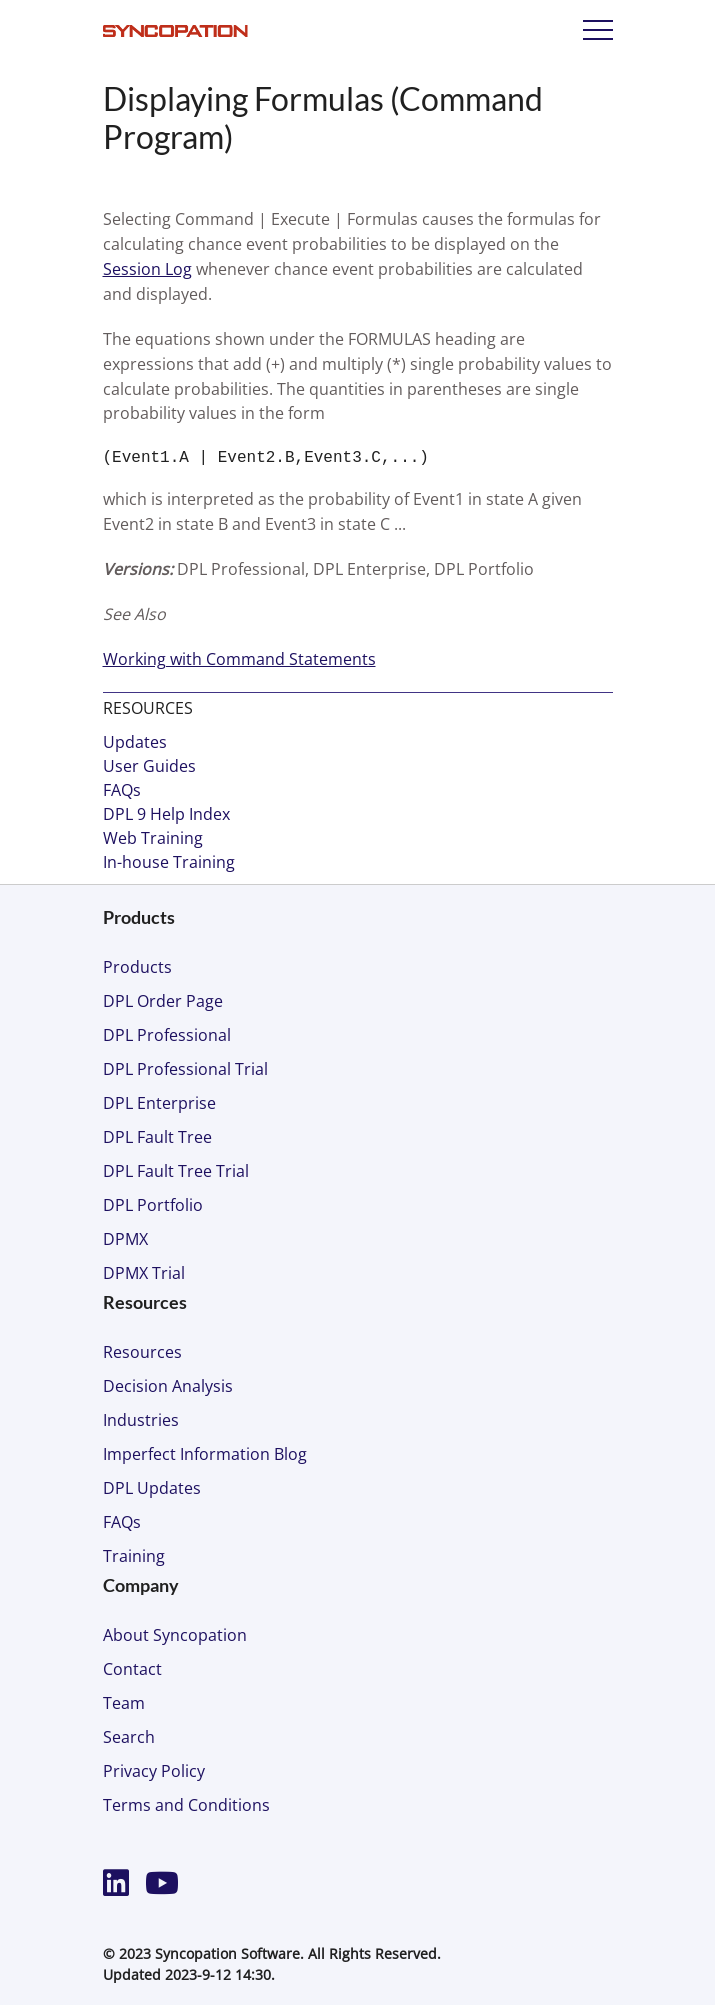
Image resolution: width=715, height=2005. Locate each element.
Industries (141, 1420)
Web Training (153, 838)
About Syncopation (175, 1635)
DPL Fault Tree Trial (176, 1171)
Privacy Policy (154, 1771)
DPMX (125, 1239)
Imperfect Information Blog (205, 1454)
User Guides (149, 766)
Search (129, 1737)
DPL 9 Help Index (166, 814)
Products (137, 967)
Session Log (147, 269)
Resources (142, 1352)
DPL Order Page (163, 1001)
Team (124, 1703)
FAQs (122, 790)
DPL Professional (167, 1035)
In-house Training (169, 862)
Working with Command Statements (239, 659)
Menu (598, 30)
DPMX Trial (144, 1273)
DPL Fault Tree (157, 1137)
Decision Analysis (168, 1386)
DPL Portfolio (153, 1205)
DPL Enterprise (159, 1103)
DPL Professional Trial (185, 1069)
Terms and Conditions (186, 1805)
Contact (132, 1669)
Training (134, 1556)
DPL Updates (152, 1488)
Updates (135, 742)
